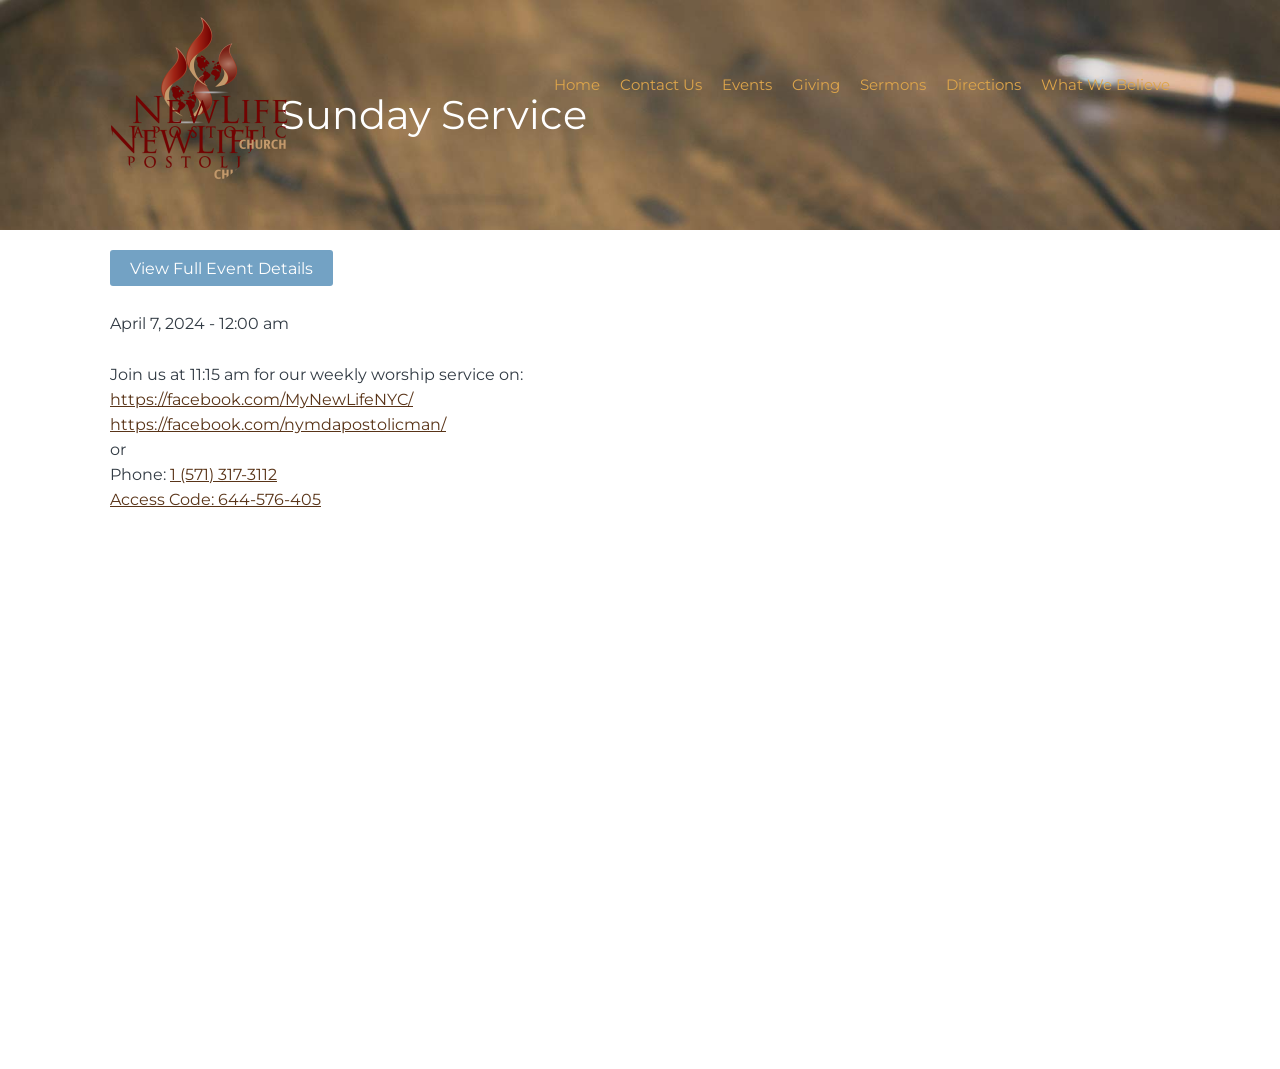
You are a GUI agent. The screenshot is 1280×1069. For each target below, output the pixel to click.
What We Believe (1105, 84)
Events (747, 84)
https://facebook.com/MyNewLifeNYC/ (261, 399)
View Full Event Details (221, 268)
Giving (816, 84)
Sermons (893, 84)
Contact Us (661, 84)
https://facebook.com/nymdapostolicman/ (278, 424)
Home (577, 84)
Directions (983, 84)
